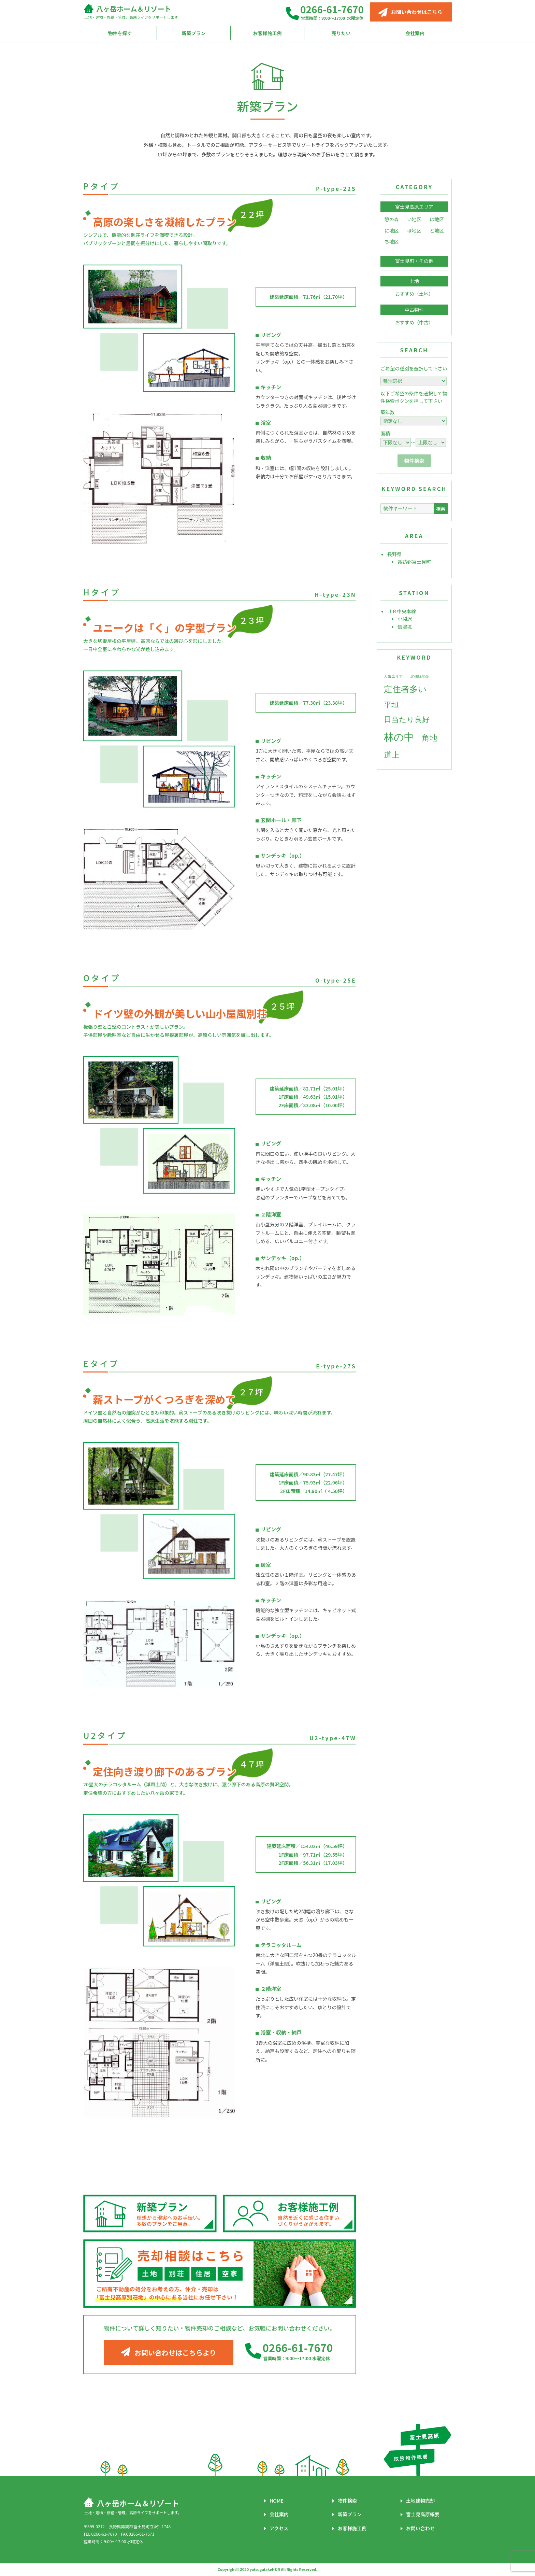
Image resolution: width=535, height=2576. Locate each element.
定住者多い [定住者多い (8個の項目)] (405, 689)
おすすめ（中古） (414, 322)
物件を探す (120, 33)
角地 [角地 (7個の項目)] (429, 738)
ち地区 (392, 241)
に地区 (392, 230)
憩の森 (392, 219)
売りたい (341, 33)
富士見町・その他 (414, 260)
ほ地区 (414, 230)
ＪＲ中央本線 (401, 611)
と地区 (437, 230)
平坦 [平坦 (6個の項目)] (391, 704)
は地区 (437, 219)
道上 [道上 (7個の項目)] (392, 755)
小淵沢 (404, 618)
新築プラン (194, 33)
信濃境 (404, 626)
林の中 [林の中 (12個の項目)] (399, 737)
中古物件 (414, 309)
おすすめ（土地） (414, 293)
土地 (414, 281)
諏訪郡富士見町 (414, 561)
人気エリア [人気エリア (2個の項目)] (393, 676)
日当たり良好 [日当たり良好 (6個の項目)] (407, 719)
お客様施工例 (267, 33)
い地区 (414, 219)
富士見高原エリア (414, 206)
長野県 (394, 554)
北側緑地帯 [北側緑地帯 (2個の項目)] (419, 676)
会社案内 (414, 33)
